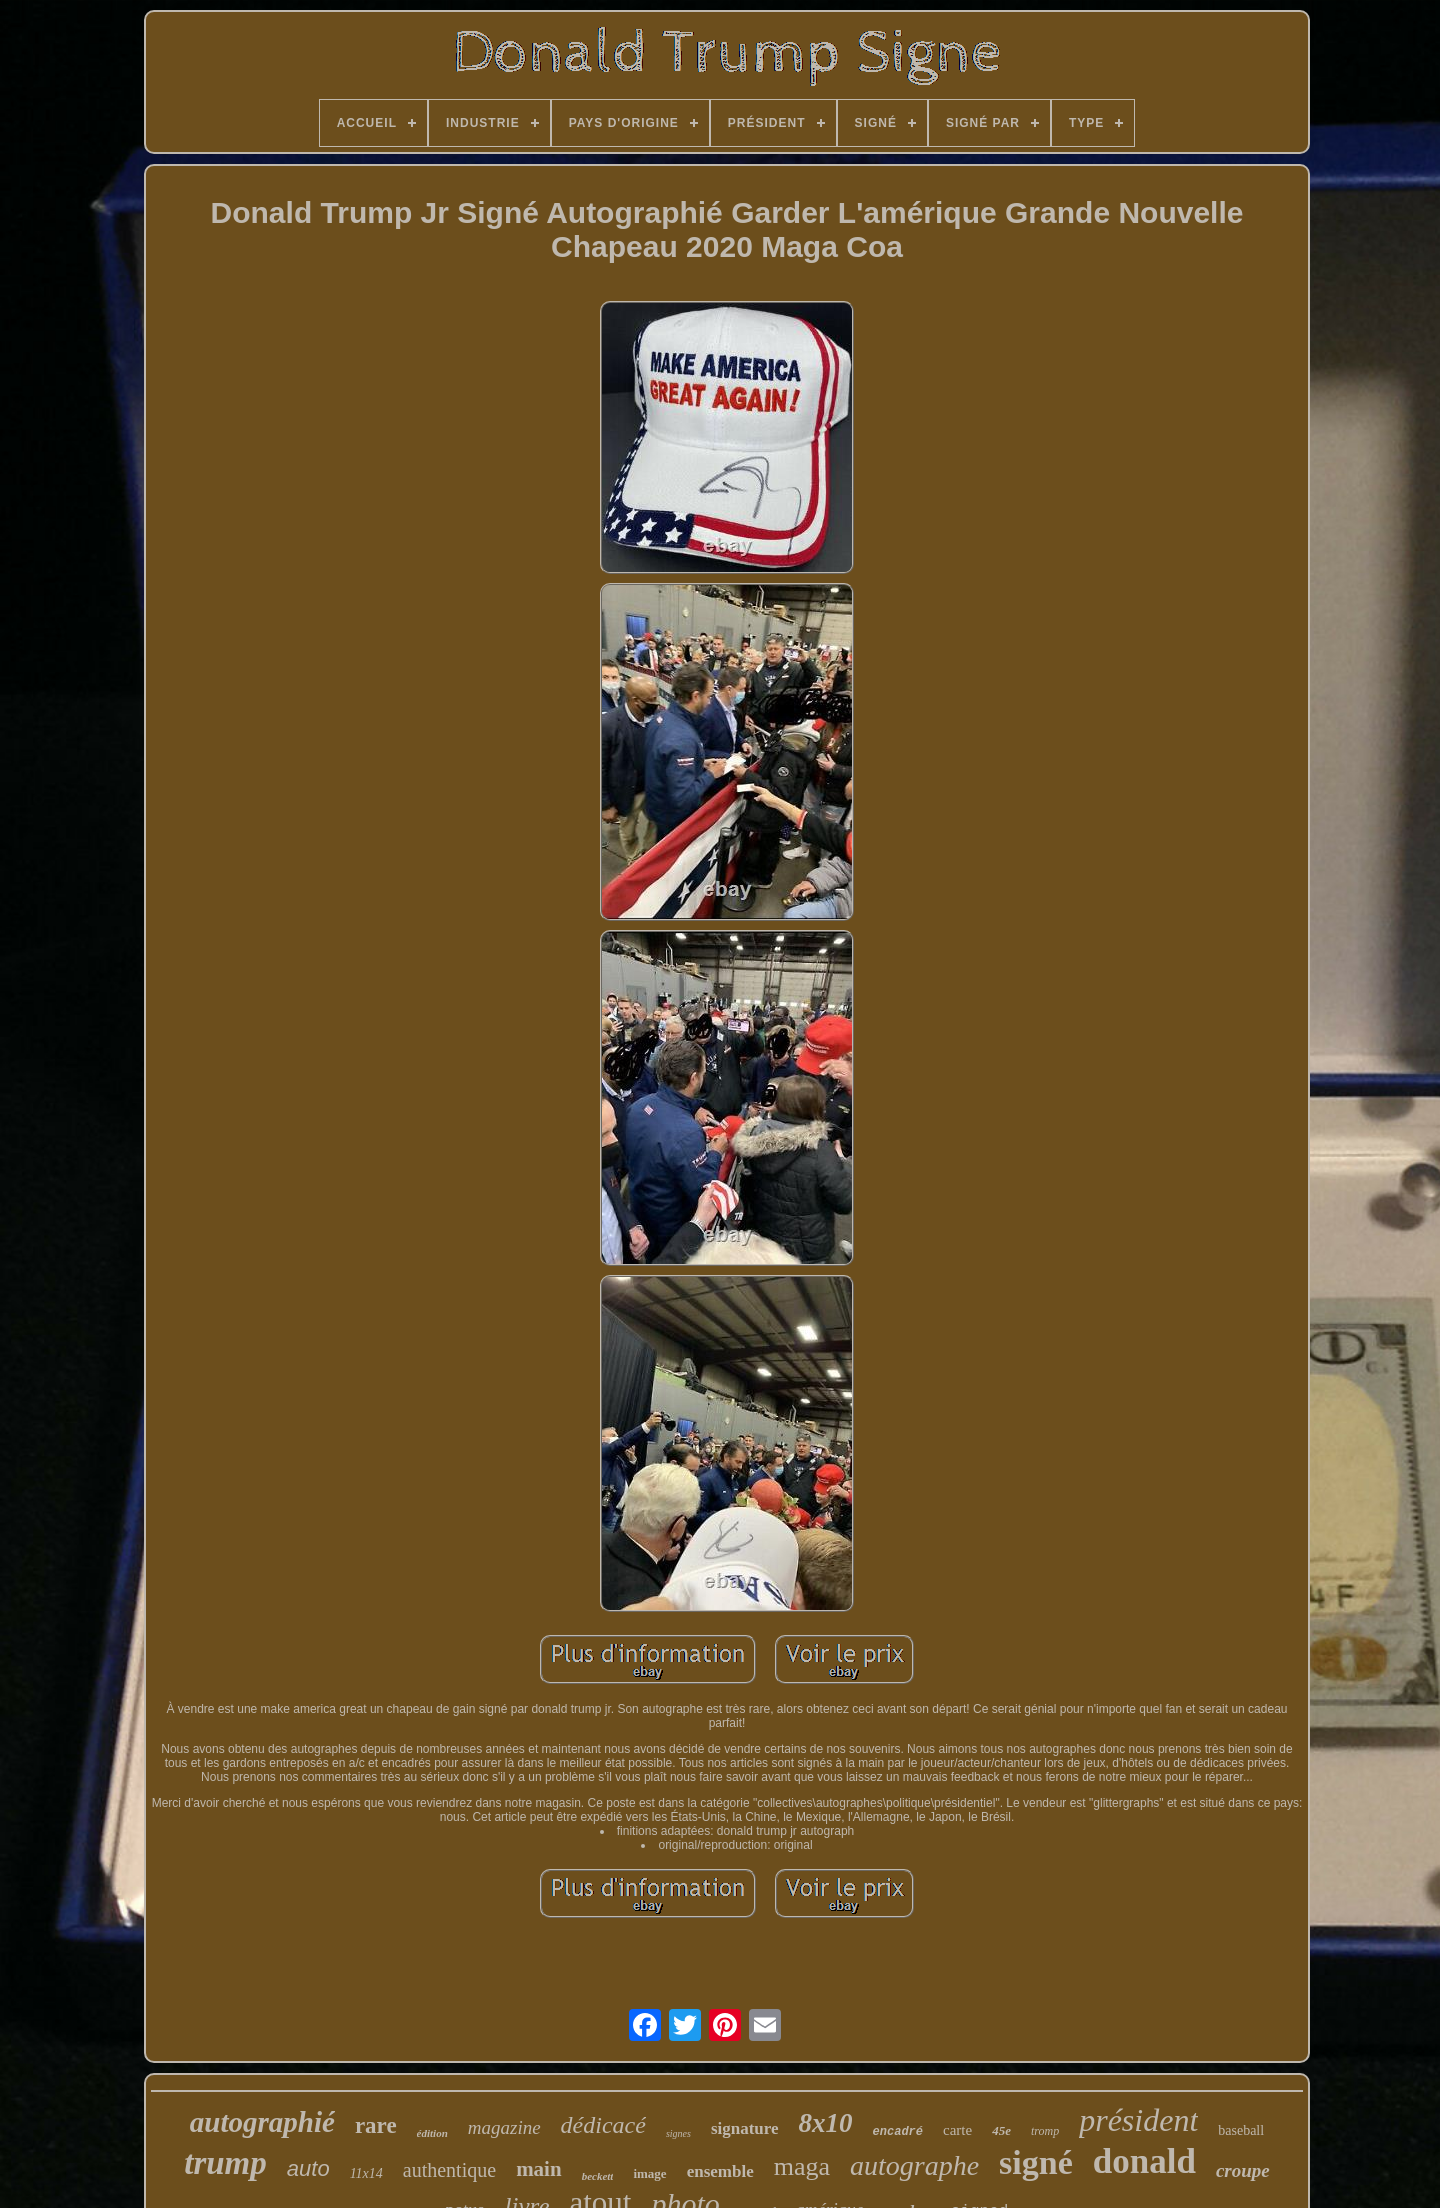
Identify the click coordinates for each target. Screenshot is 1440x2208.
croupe (1243, 2170)
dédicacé (603, 2125)
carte (957, 2130)
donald (1144, 2161)
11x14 (366, 2173)
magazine (504, 2127)
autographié (262, 2122)
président (1138, 2120)
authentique (449, 2170)
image (649, 2173)
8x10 (826, 2123)
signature (745, 2128)
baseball (1241, 2130)
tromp (1045, 2131)
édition (432, 2133)
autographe (914, 2165)
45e (1001, 2130)
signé (1036, 2162)
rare (376, 2125)
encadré (898, 2132)
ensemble (720, 2171)
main (539, 2169)
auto (308, 2168)
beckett (598, 2176)
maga (802, 2166)
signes (678, 2133)
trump (225, 2163)
